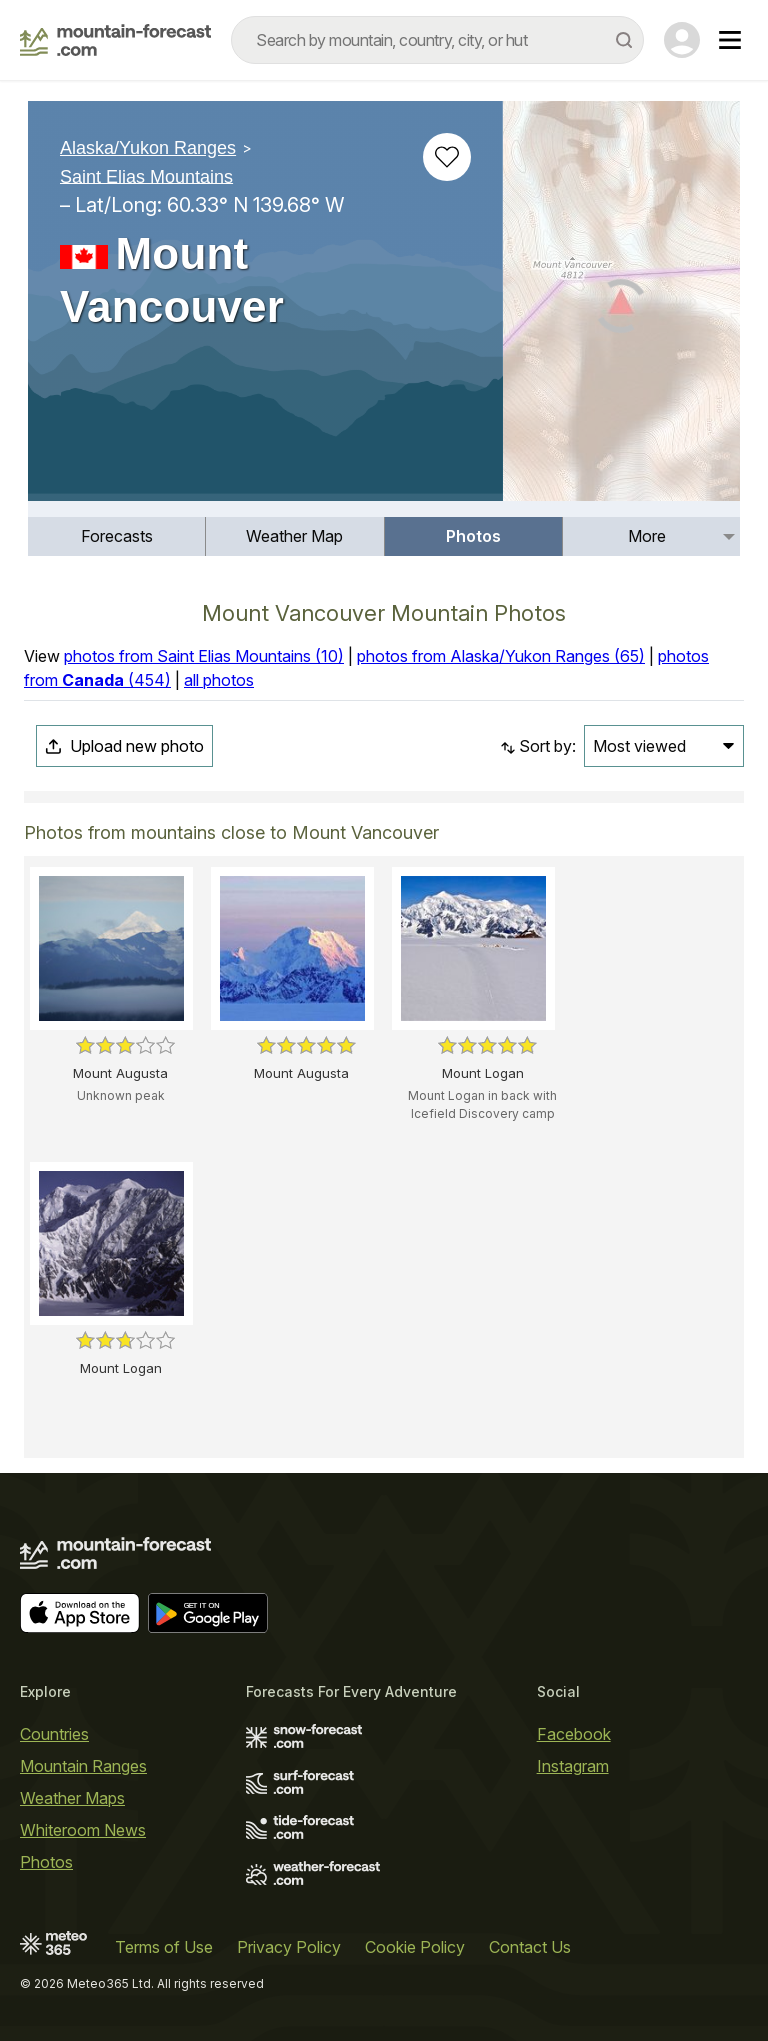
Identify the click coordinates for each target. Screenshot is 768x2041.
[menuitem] (117, 536)
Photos (473, 536)
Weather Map (294, 536)
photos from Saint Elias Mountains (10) (204, 656)
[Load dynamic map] (621, 309)
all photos (219, 680)
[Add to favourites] (447, 157)
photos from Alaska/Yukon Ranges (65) (501, 656)
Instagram (573, 1766)
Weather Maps (72, 1798)
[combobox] (437, 40)
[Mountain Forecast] (115, 40)
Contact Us (530, 1947)
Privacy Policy (289, 1947)
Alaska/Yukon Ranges (148, 148)
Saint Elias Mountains (146, 176)
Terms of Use (164, 1947)
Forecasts (117, 536)
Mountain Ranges (83, 1766)
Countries (54, 1734)
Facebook (574, 1734)
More (647, 536)
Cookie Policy (415, 1947)
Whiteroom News (83, 1830)
